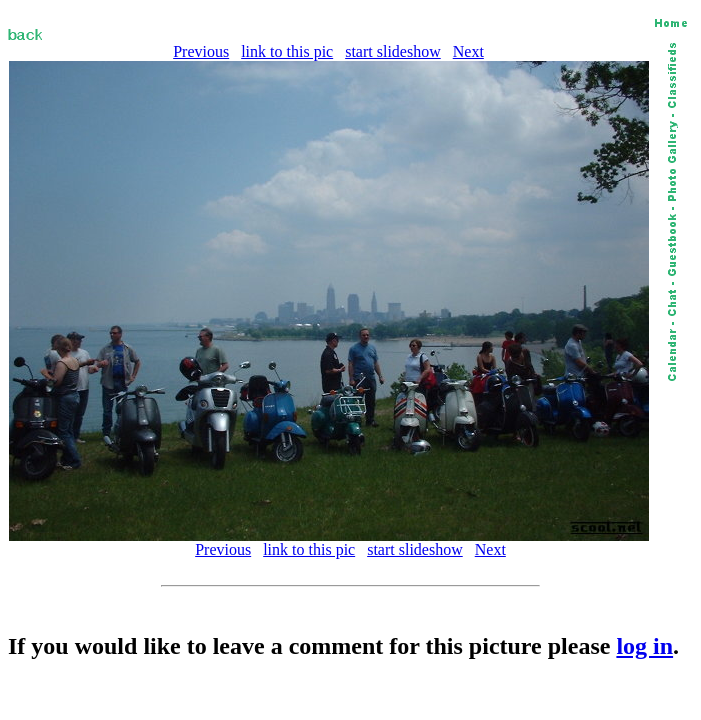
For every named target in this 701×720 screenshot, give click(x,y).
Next (468, 51)
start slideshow (393, 51)
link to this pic (287, 51)
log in (644, 646)
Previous (201, 51)
